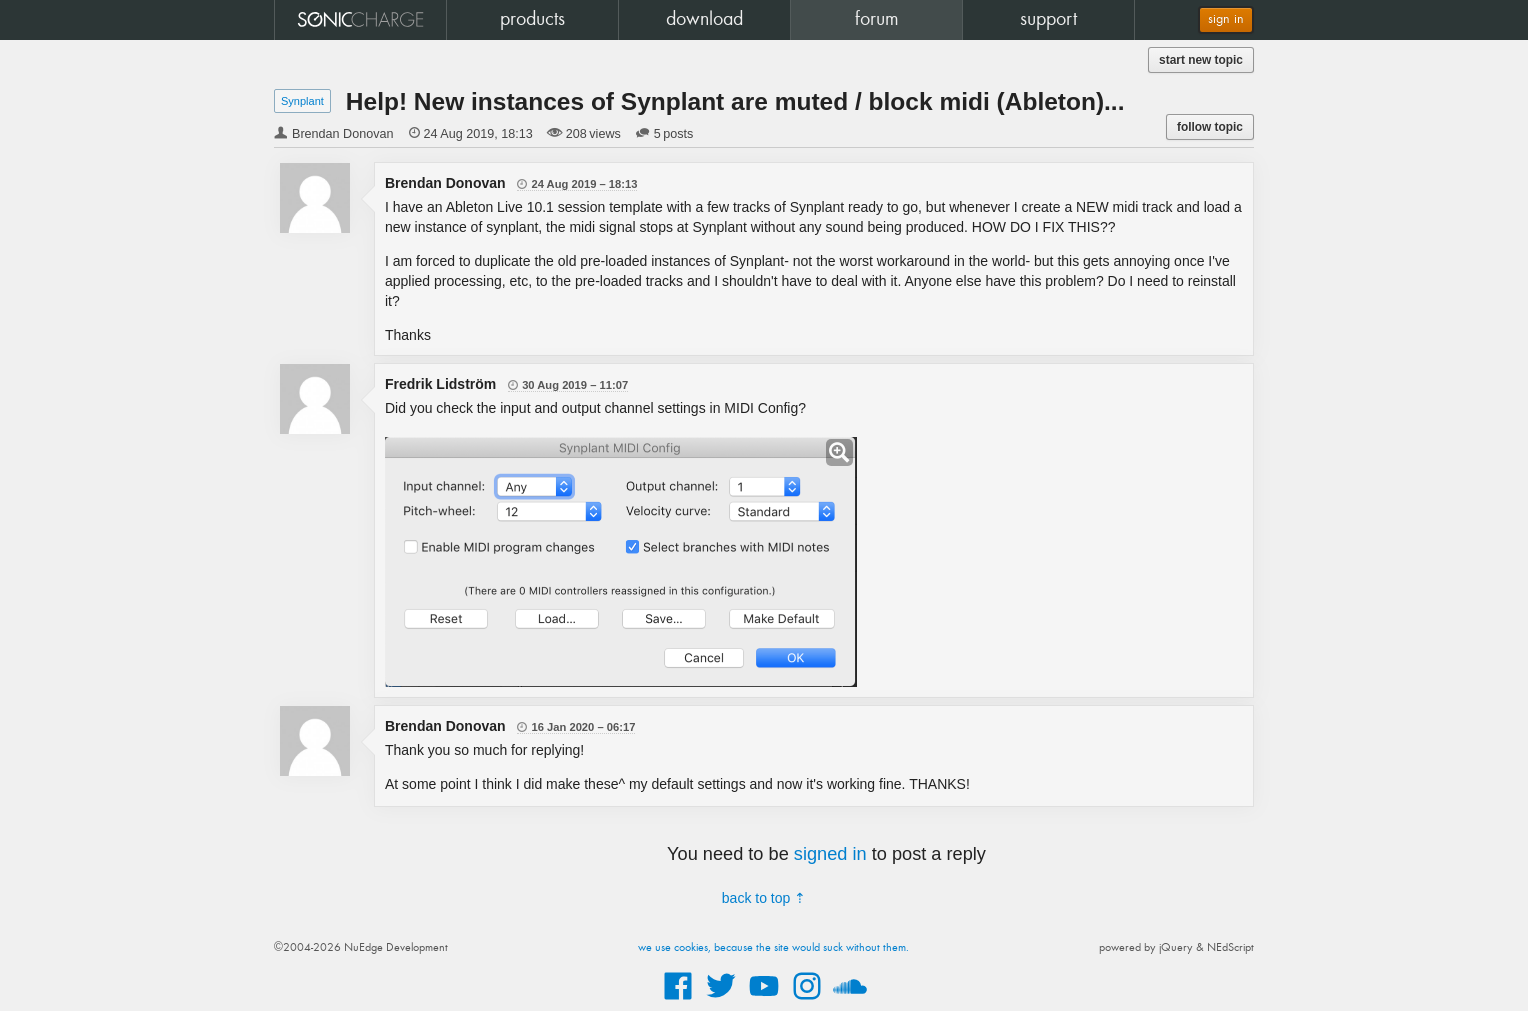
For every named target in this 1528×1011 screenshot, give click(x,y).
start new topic (1201, 60)
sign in (1226, 19)
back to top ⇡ (764, 898)
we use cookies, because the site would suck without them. (773, 948)
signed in (830, 854)
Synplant (302, 101)
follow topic (1210, 127)
